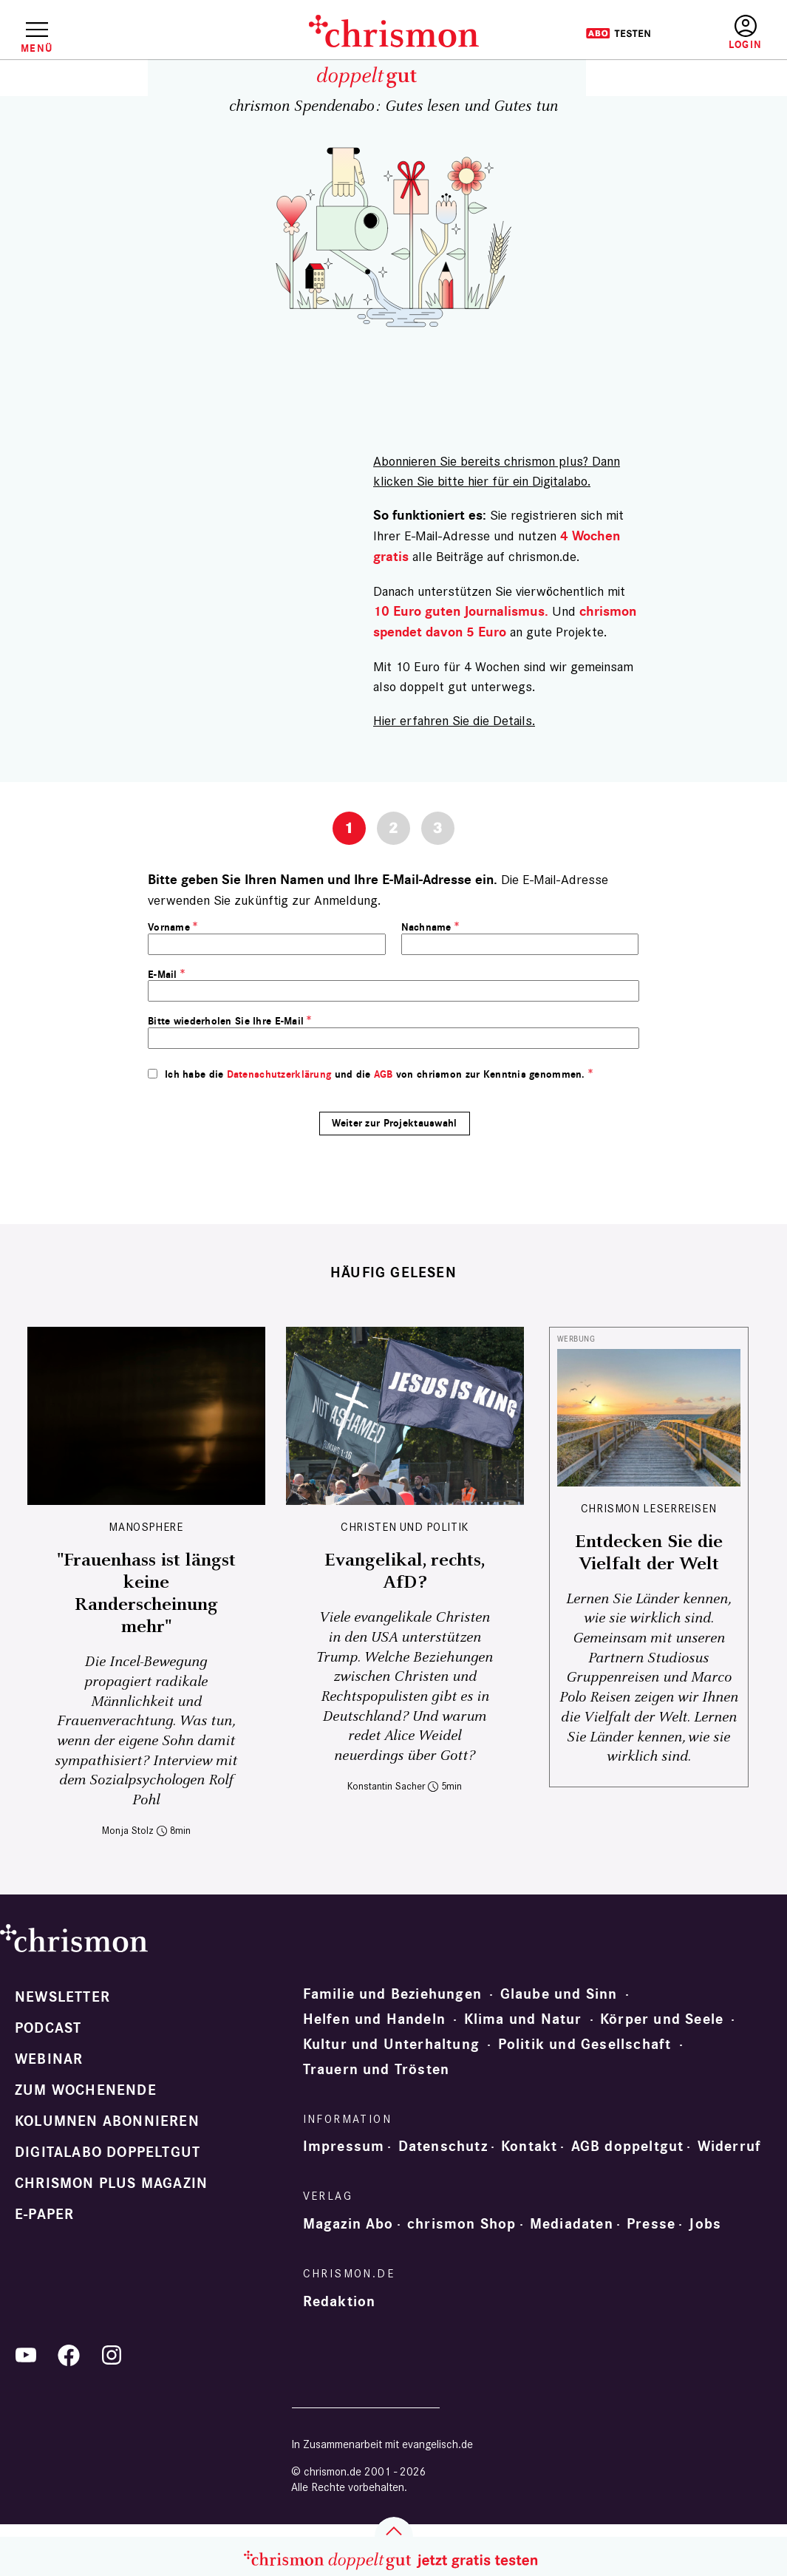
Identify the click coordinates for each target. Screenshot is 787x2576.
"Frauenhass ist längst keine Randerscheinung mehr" (146, 1593)
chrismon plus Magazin (111, 2183)
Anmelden (745, 33)
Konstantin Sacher (386, 1786)
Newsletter (62, 1997)
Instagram (111, 2355)
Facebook (69, 2355)
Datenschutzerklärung (279, 1074)
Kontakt (529, 2146)
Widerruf (730, 2146)
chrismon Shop (462, 2224)
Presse (651, 2224)
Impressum (344, 2146)
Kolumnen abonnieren (107, 2121)
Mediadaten (571, 2224)
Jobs (705, 2224)
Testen (618, 33)
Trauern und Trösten (376, 2070)
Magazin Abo (348, 2224)
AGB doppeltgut (627, 2146)
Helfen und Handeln (374, 2019)
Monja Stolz (128, 1830)
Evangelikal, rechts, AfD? (404, 1571)
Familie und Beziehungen (393, 1994)
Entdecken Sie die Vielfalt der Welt (649, 1553)
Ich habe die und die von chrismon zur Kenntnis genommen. (375, 1074)
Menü (36, 48)
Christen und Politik (405, 1527)
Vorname (169, 927)
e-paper (44, 2214)
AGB (383, 1074)
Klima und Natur (523, 2019)
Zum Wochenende (86, 2090)
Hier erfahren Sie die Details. (454, 720)
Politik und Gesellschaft (585, 2044)
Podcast (48, 2028)
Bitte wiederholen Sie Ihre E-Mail (226, 1021)
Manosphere (146, 1527)
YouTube (26, 2355)
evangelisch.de (437, 2444)
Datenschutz (443, 2146)
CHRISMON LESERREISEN (649, 1508)
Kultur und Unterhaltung (391, 2044)
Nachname (426, 927)
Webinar (49, 2059)
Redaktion (339, 2302)
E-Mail (162, 974)
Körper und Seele (661, 2019)
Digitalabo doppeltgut (107, 2152)
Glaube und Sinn (559, 1994)
